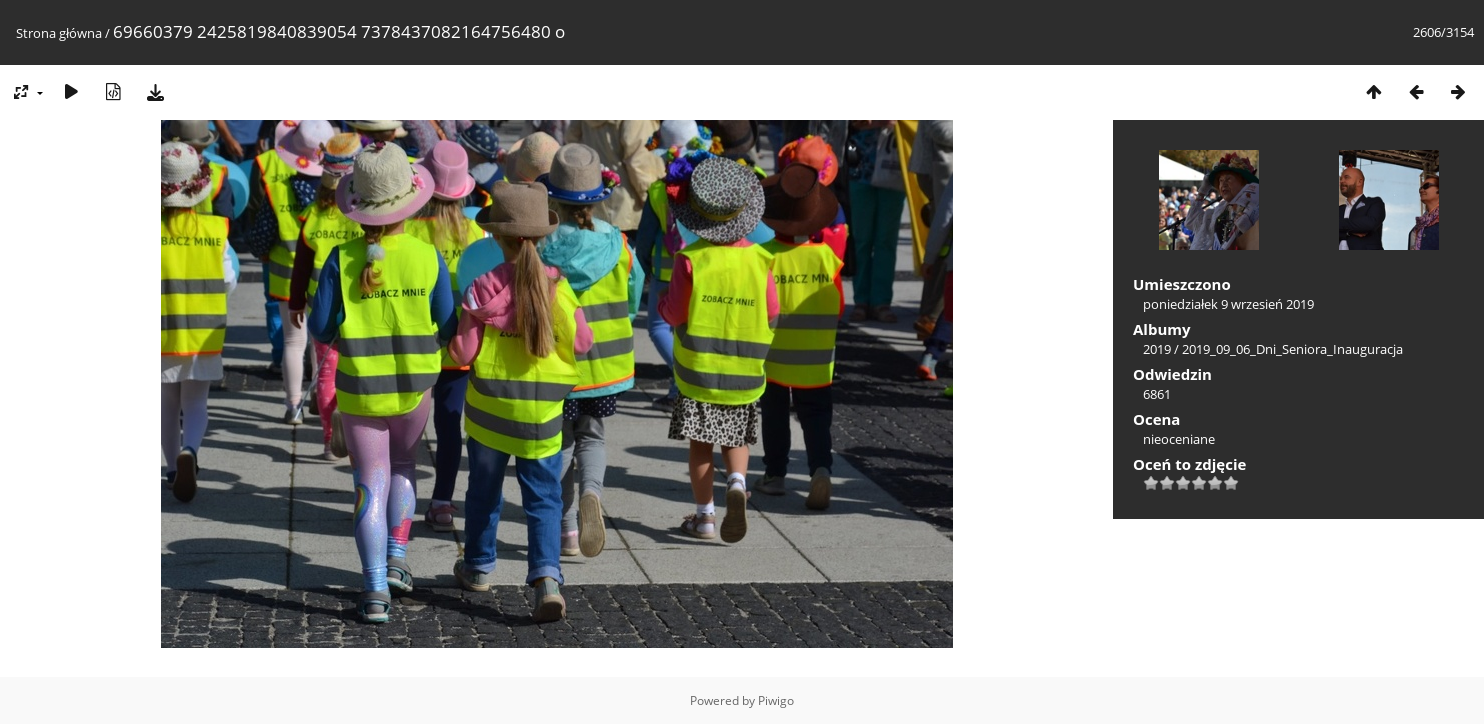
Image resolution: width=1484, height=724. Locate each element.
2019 (1157, 349)
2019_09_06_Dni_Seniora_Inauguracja (1292, 349)
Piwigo (776, 700)
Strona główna (59, 33)
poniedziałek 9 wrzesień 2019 (1228, 304)
